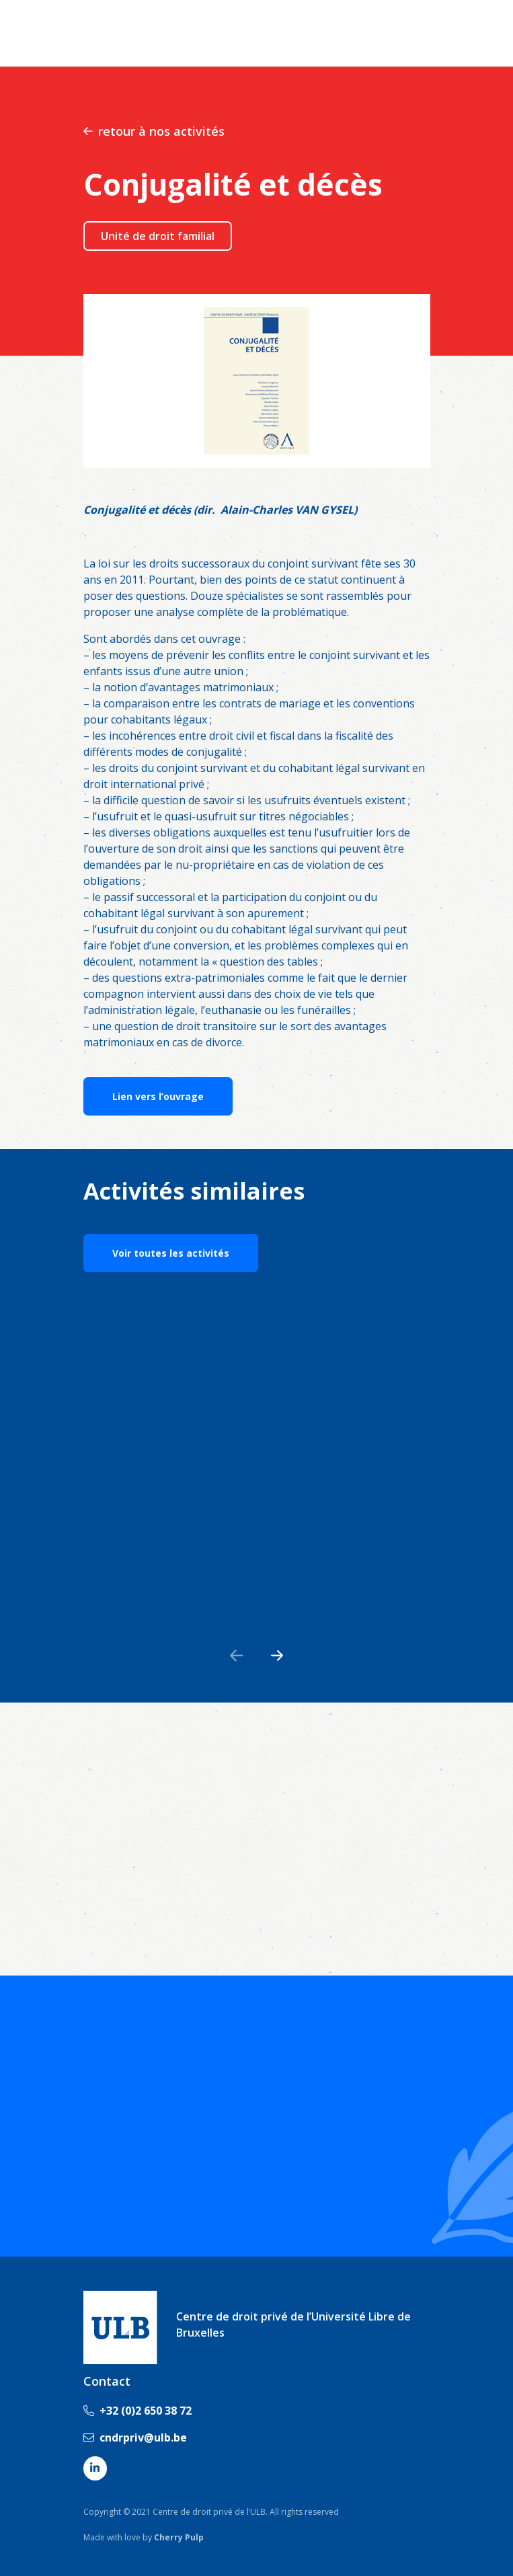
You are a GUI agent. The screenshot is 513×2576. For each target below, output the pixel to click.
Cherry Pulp (179, 2537)
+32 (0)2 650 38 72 (137, 2410)
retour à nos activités (154, 131)
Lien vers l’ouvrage (158, 1096)
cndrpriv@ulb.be (135, 2437)
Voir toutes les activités (170, 1253)
